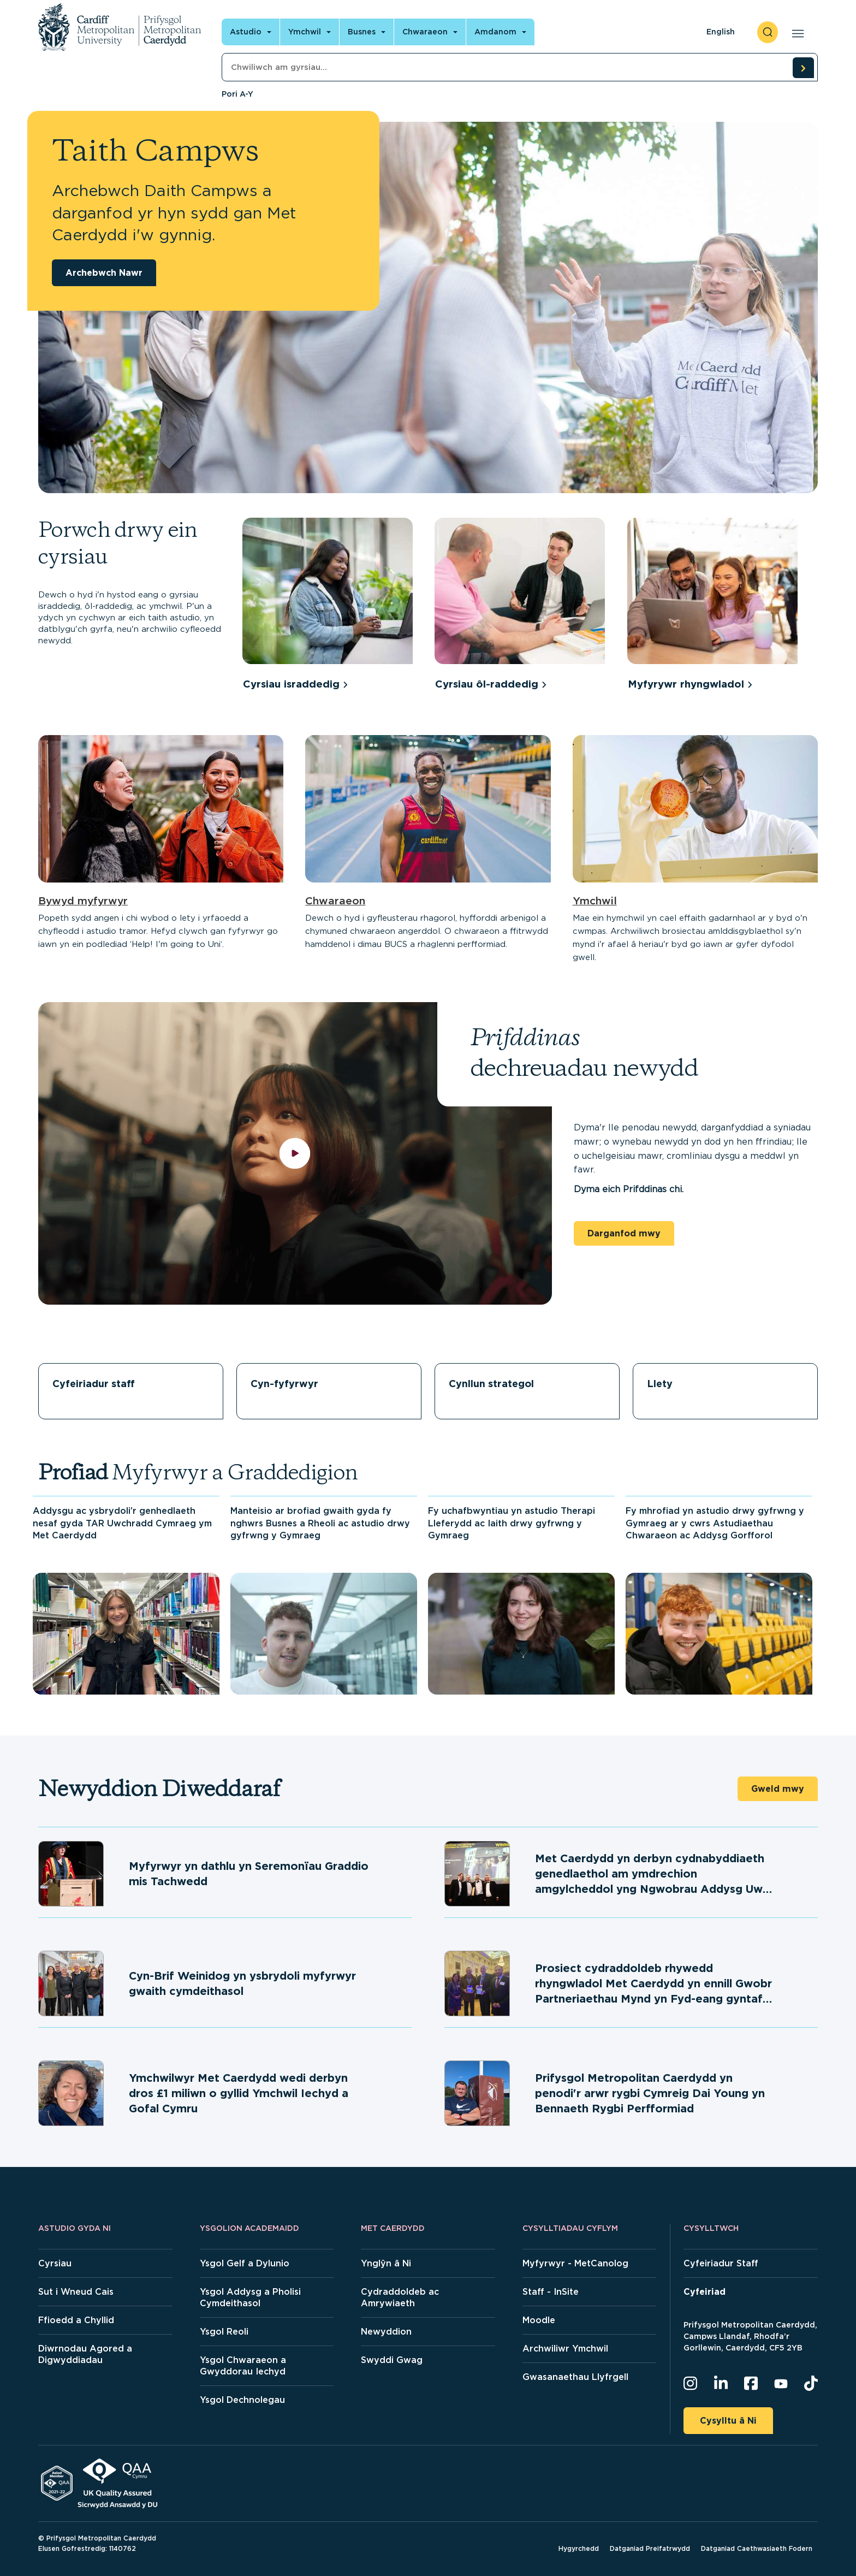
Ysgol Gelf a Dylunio (244, 2263)
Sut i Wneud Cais (76, 2292)
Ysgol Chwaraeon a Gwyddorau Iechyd (243, 2366)
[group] (333, 606)
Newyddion (386, 2331)
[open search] (767, 32)
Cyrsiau (55, 2263)
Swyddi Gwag (392, 2360)
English (720, 31)
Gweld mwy (777, 1789)
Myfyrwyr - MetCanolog (575, 2263)
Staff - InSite (550, 2292)
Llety (660, 1383)
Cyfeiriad (704, 2292)
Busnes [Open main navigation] (362, 31)
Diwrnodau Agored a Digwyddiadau (85, 2354)
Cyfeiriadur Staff (720, 2263)
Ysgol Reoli (224, 2331)
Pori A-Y (237, 94)
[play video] (295, 1153)
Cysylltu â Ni (728, 2420)
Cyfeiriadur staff (93, 1383)
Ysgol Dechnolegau (242, 2400)
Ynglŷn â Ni (386, 2263)
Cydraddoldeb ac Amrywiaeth (400, 2297)
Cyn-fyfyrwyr (284, 1383)
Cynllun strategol (491, 1383)
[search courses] (803, 67)
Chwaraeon (335, 901)
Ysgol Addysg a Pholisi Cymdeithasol (250, 2297)
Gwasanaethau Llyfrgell (575, 2377)
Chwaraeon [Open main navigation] (425, 31)
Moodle (538, 2320)
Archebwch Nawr (104, 273)
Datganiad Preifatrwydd (650, 2548)
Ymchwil (595, 901)
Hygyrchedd (578, 2548)
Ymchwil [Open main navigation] (304, 31)
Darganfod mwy (624, 1233)
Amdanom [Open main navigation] (495, 31)
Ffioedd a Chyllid (76, 2320)
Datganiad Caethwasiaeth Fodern (756, 2548)
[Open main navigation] (795, 32)
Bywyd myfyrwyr (83, 901)
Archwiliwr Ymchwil (565, 2348)
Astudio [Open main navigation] (245, 31)
